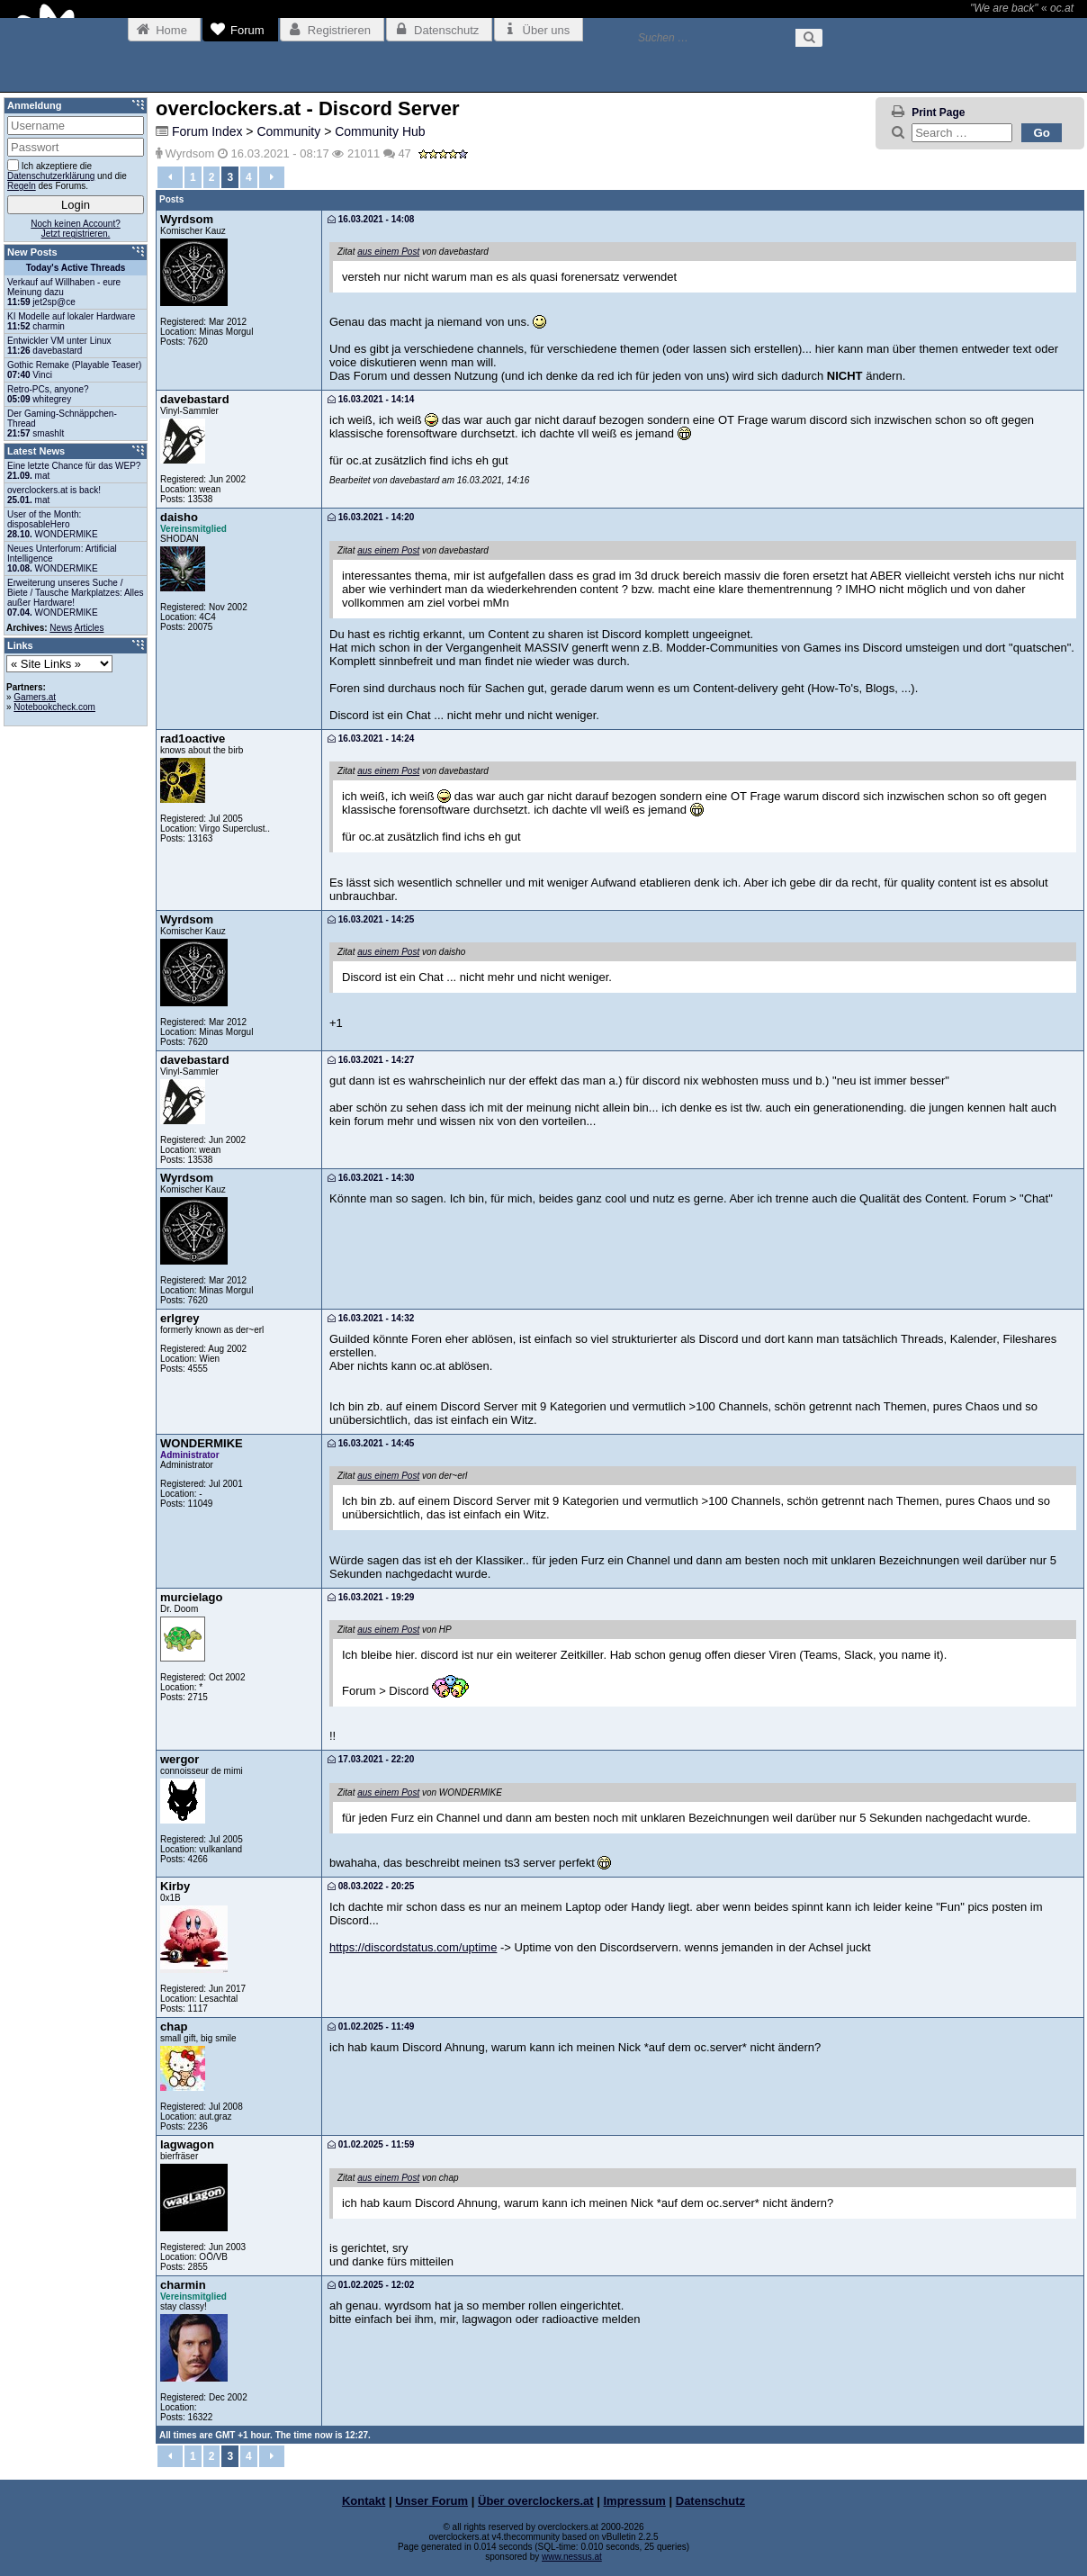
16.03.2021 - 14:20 (371, 517)
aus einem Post (388, 252)
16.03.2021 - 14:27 (371, 1060)
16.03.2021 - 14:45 (371, 1443)
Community (288, 131)
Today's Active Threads (76, 268)
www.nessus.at (572, 2557)
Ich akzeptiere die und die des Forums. (67, 175)
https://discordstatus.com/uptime (413, 1947)
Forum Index (207, 131)
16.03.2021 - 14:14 (371, 399)
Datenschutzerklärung (50, 176)
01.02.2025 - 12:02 (371, 2285)
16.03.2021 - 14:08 (371, 219)
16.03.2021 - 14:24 (371, 738)
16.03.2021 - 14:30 (371, 1178)
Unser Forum (431, 2501)
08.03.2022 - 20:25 (371, 1886)
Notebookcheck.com (54, 707)
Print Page (938, 112)
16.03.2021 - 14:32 (371, 1318)
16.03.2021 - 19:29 (371, 1597)
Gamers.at (34, 697)
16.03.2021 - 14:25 (371, 919)
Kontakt (363, 2501)
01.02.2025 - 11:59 (371, 2144)
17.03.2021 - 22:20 (371, 1759)
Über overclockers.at (536, 2501)
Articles (89, 628)
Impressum (635, 2501)
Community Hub (380, 131)
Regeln (21, 186)
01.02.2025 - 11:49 (371, 2026)
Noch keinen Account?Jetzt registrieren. (76, 229)
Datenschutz (710, 2501)
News (60, 628)
